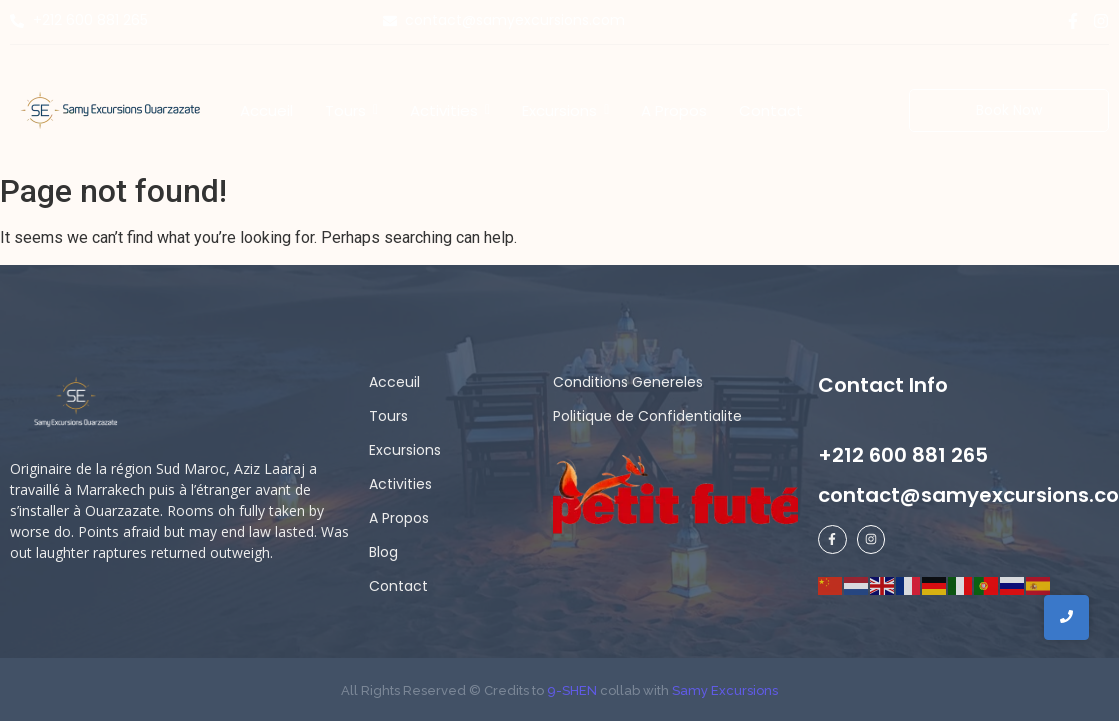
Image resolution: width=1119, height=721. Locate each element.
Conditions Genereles (628, 382)
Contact (398, 586)
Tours (388, 416)
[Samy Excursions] (110, 109)
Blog (383, 552)
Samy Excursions (725, 690)
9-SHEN (570, 690)
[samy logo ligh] (77, 403)
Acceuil (394, 382)
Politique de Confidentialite (647, 416)
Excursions (405, 450)
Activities (400, 484)
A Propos (399, 518)
